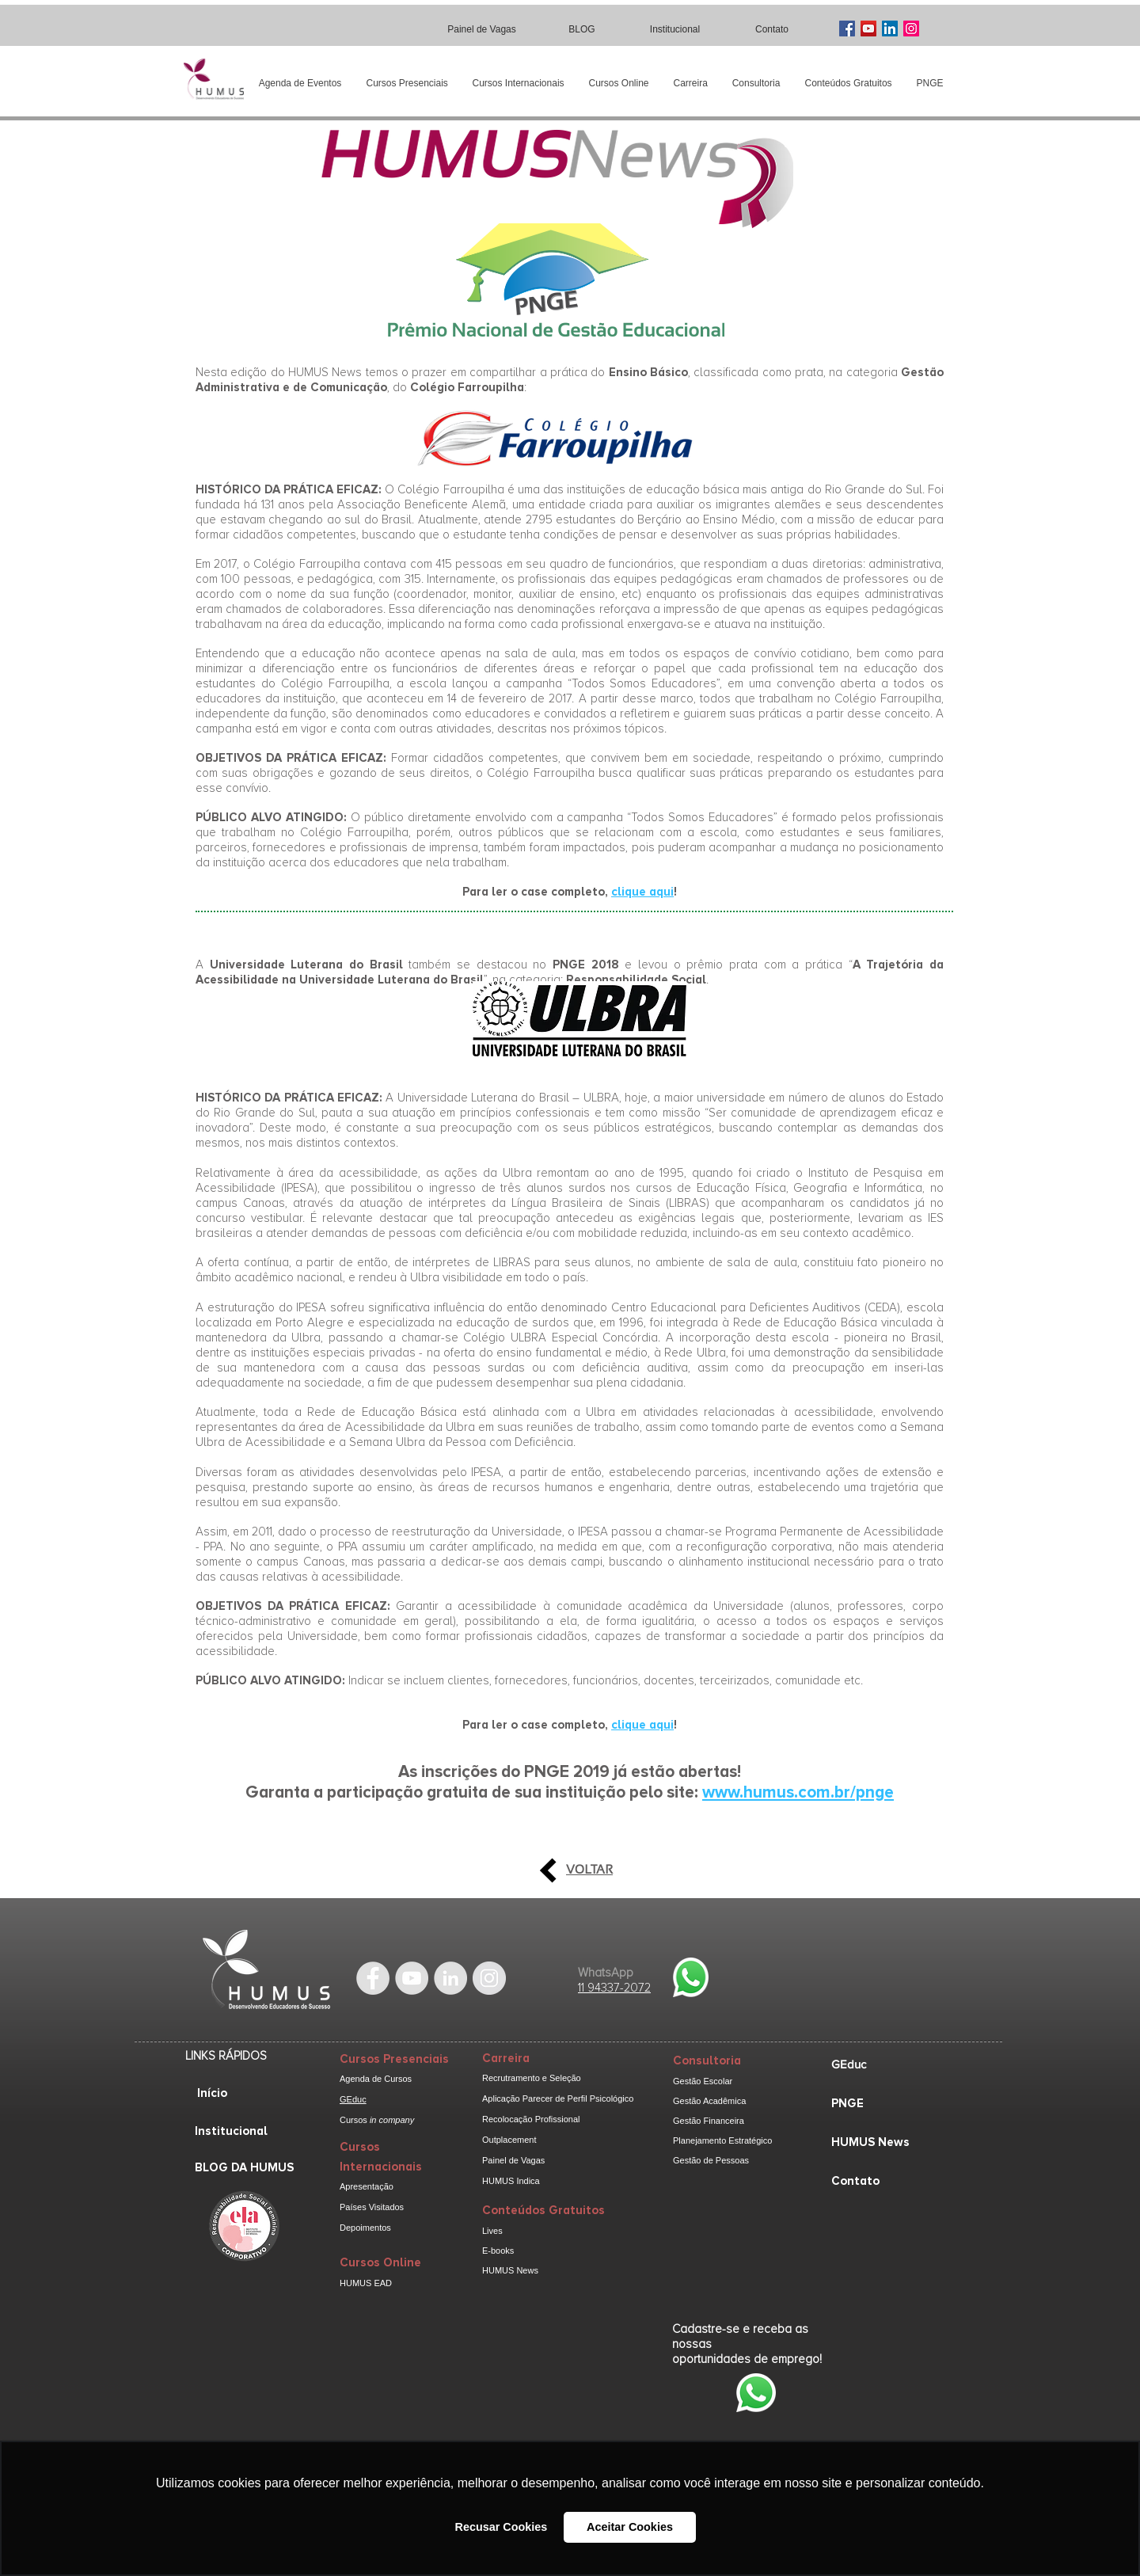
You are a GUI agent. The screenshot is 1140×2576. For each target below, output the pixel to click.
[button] (407, 83)
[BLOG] (583, 29)
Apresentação (366, 2186)
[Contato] (773, 29)
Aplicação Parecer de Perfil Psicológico (557, 2098)
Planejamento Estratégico (722, 2140)
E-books (498, 2250)
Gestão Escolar (702, 2081)
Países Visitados (372, 2207)
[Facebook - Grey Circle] (373, 1978)
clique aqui (642, 892)
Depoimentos (365, 2227)
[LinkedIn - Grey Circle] (450, 1978)
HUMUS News (510, 2270)
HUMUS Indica (511, 2181)
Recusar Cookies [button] (501, 2527)
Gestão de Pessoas (711, 2160)
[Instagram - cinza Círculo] (489, 1978)
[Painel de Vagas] (483, 29)
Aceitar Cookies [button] (630, 2527)
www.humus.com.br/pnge (798, 1792)
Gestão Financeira (708, 2120)
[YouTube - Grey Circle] (411, 1978)
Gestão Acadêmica (709, 2101)
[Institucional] (676, 29)
